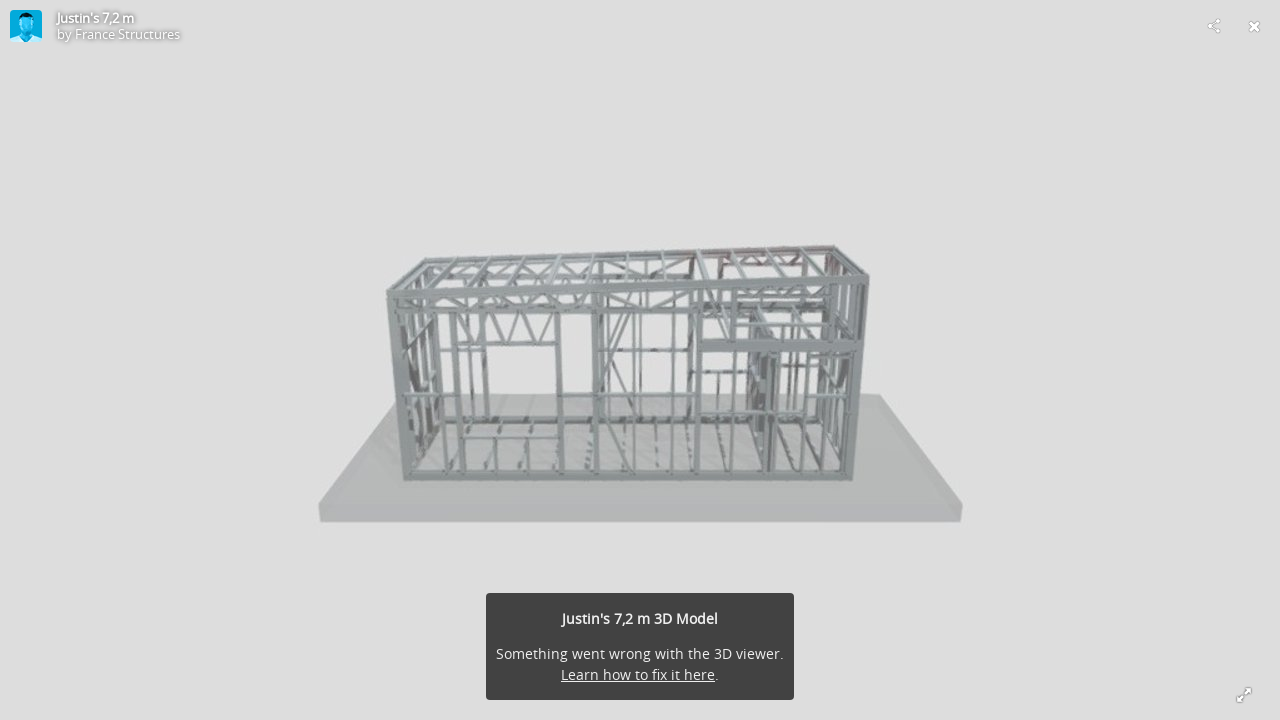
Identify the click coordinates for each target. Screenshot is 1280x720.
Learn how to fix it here (638, 674)
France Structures (127, 34)
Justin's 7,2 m (95, 18)
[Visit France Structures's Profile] (26, 26)
